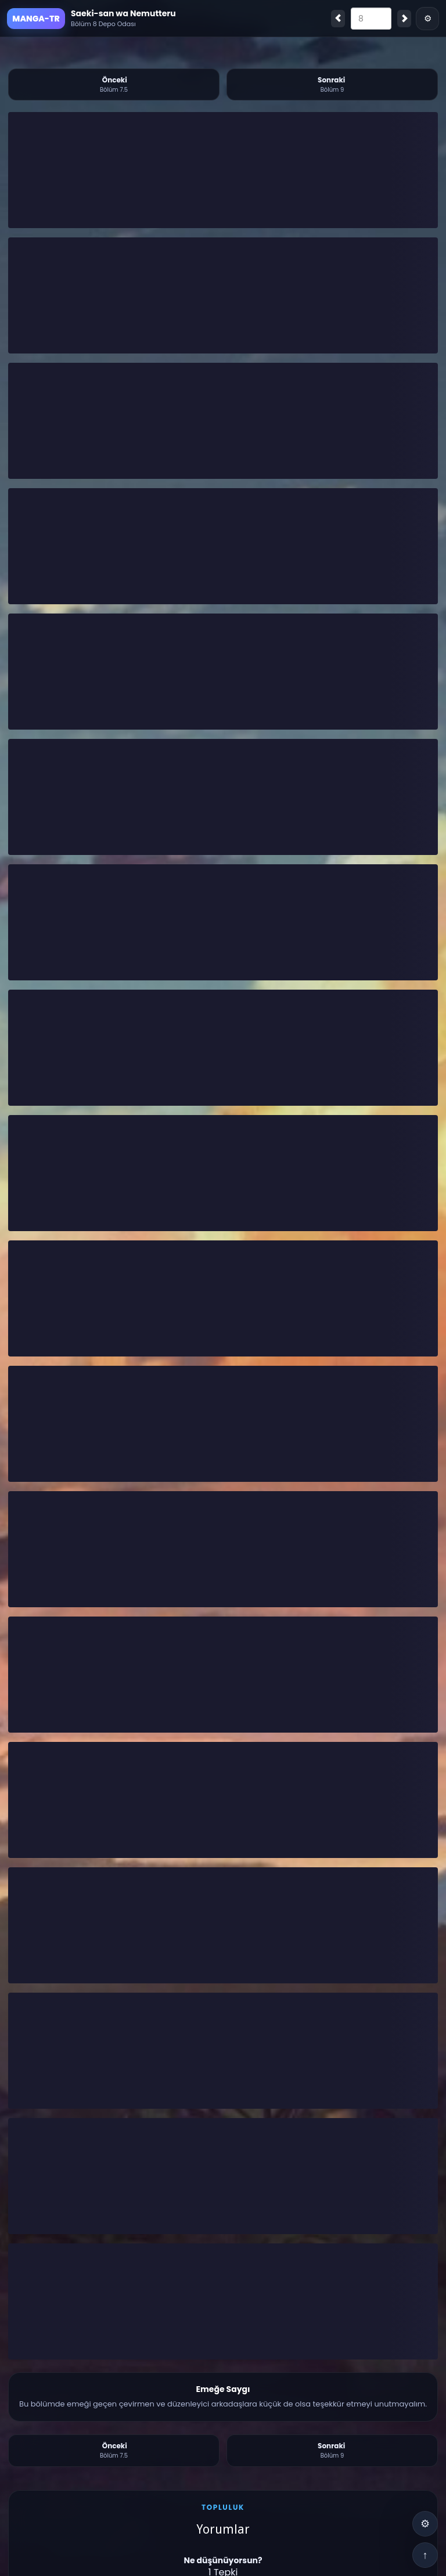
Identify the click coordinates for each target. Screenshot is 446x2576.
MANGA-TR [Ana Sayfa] (35, 18)
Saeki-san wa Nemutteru (123, 13)
